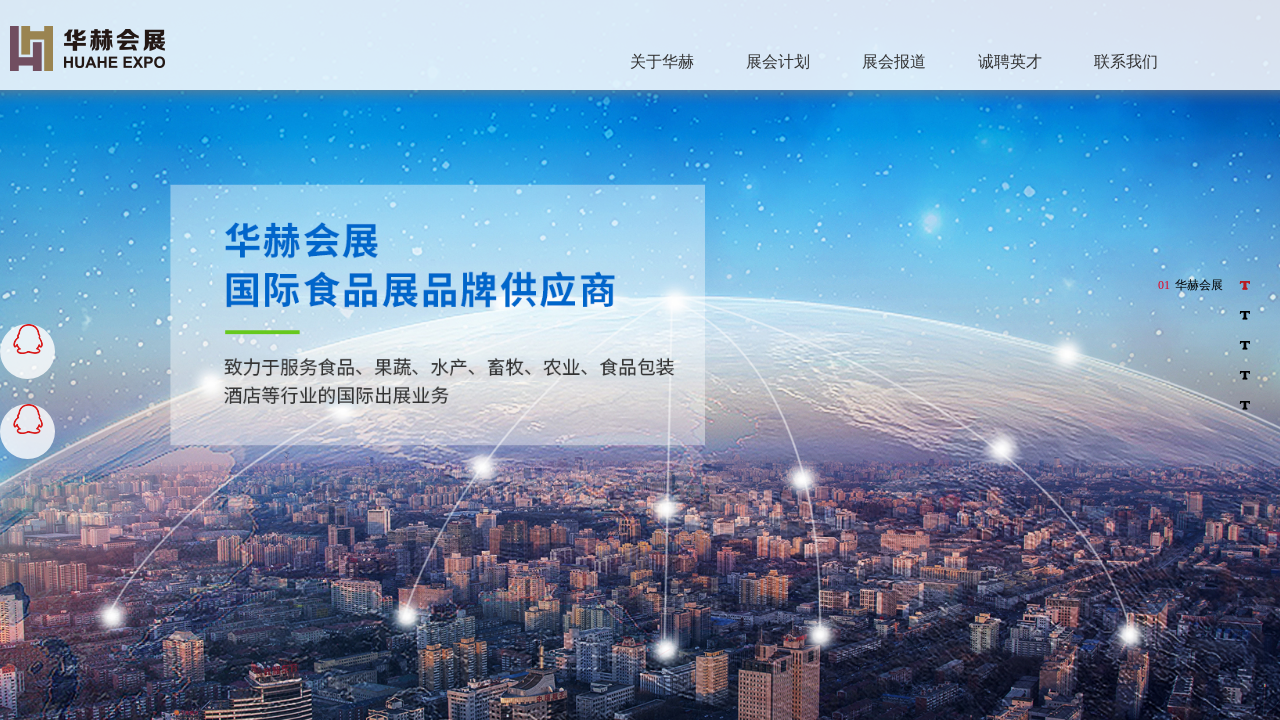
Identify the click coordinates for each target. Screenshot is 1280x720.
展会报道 (894, 61)
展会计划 (778, 61)
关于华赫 (662, 61)
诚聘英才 (1010, 61)
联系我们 (1126, 61)
